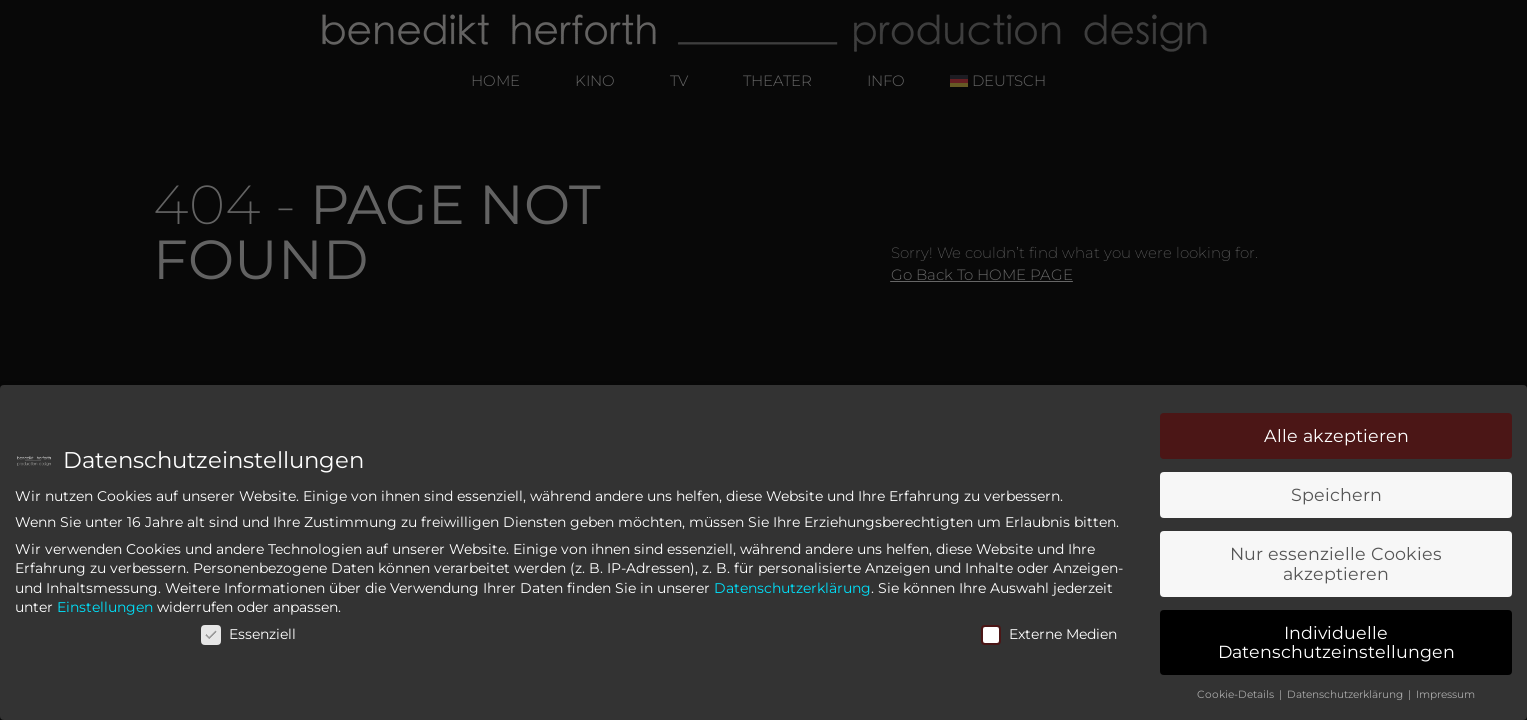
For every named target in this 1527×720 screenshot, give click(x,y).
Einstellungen (105, 610)
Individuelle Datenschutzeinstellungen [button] (1336, 644)
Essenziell (248, 636)
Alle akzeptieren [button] (1336, 438)
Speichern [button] (1336, 497)
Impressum (1445, 697)
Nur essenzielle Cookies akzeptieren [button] (1336, 566)
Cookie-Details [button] (1237, 697)
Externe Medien (1049, 636)
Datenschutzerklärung (792, 590)
